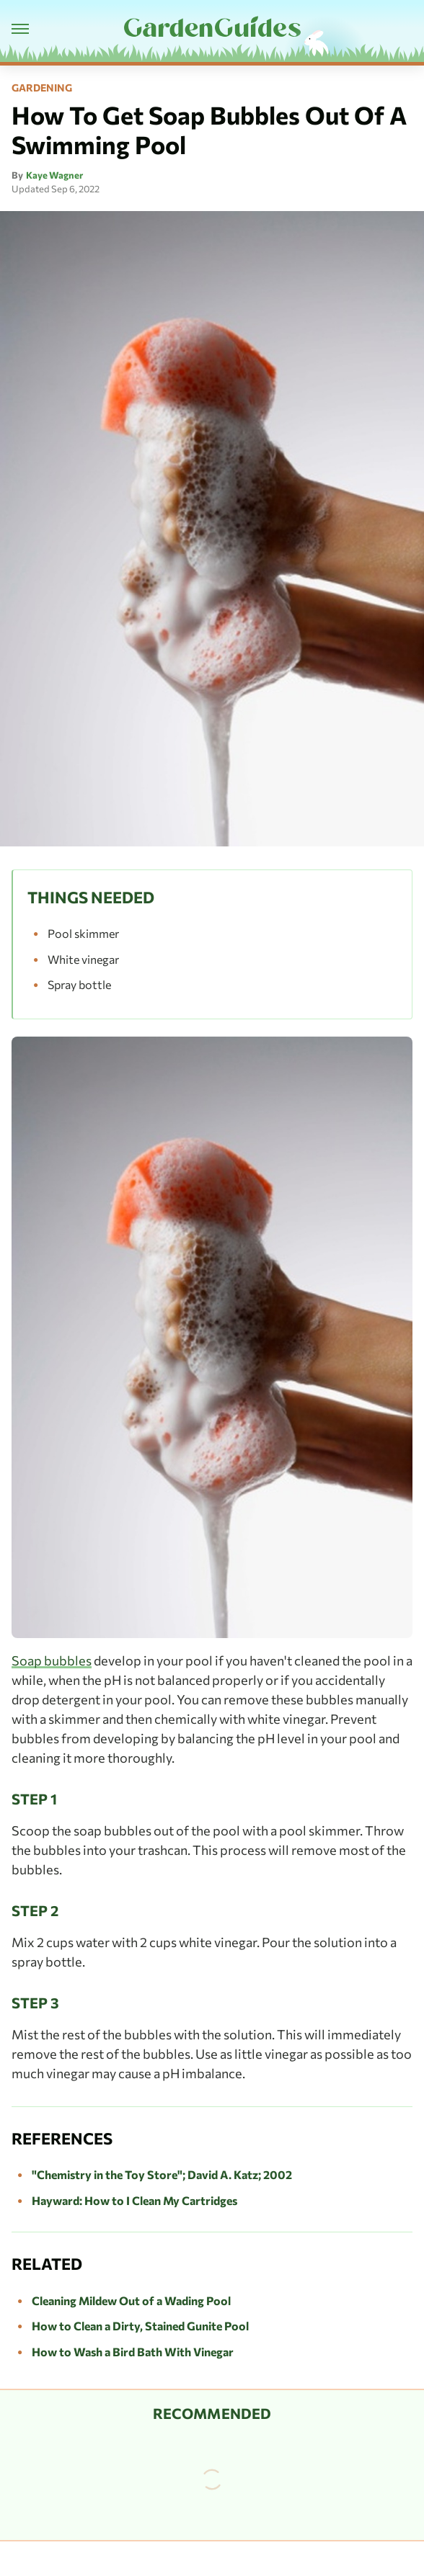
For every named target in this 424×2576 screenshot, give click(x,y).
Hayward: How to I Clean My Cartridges (134, 2200)
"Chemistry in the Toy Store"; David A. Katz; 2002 (162, 2174)
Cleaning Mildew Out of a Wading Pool (131, 2300)
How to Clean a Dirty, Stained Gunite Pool (140, 2326)
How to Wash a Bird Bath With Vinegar (133, 2351)
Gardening (42, 88)
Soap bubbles (52, 1660)
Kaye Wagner (54, 175)
